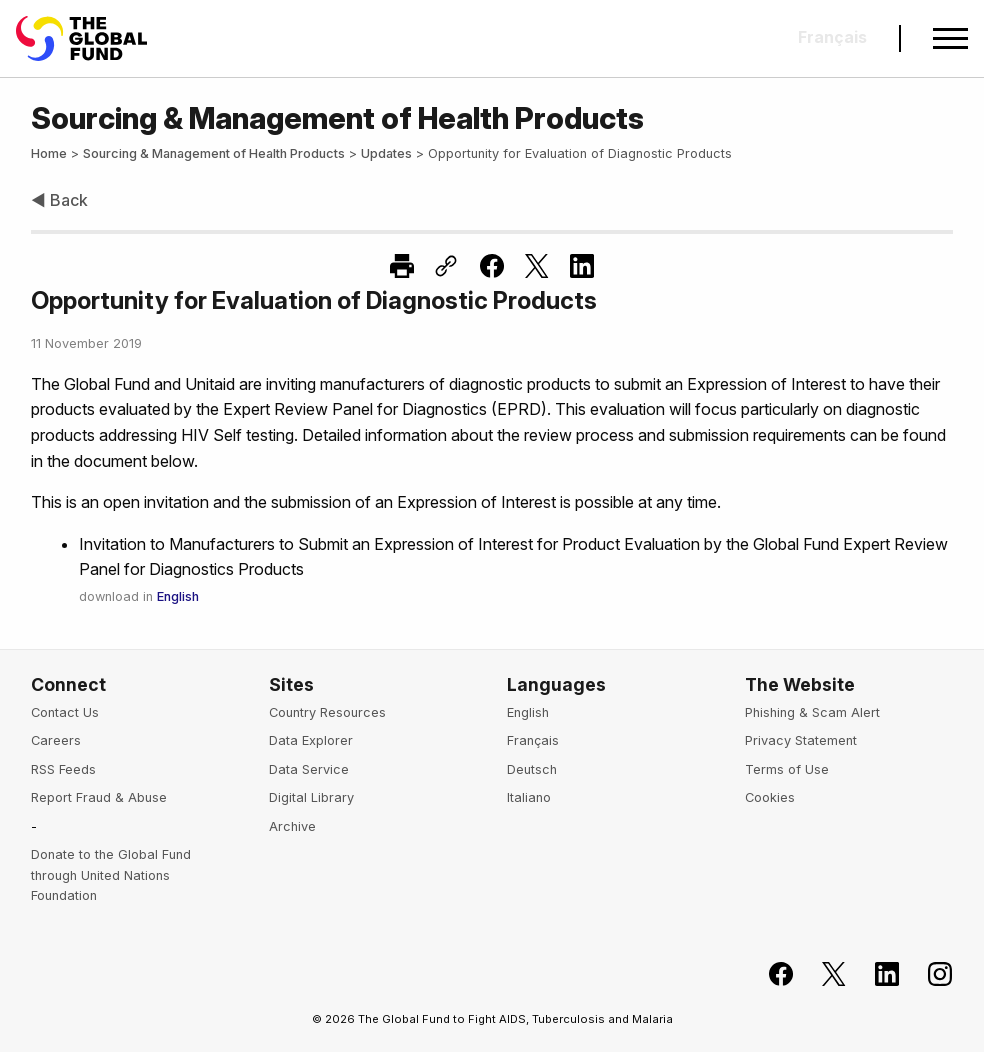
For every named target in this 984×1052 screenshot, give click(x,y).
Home (49, 153)
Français (533, 740)
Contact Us (65, 712)
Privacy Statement (801, 740)
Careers (56, 740)
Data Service (309, 769)
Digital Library (311, 797)
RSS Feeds (63, 769)
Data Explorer (311, 740)
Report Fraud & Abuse (99, 797)
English (178, 596)
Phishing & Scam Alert (812, 712)
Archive (292, 826)
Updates (386, 153)
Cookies (770, 797)
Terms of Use (787, 769)
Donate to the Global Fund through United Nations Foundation (111, 875)
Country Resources (327, 712)
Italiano (529, 797)
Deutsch (532, 769)
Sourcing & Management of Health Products (214, 153)
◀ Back (59, 200)
